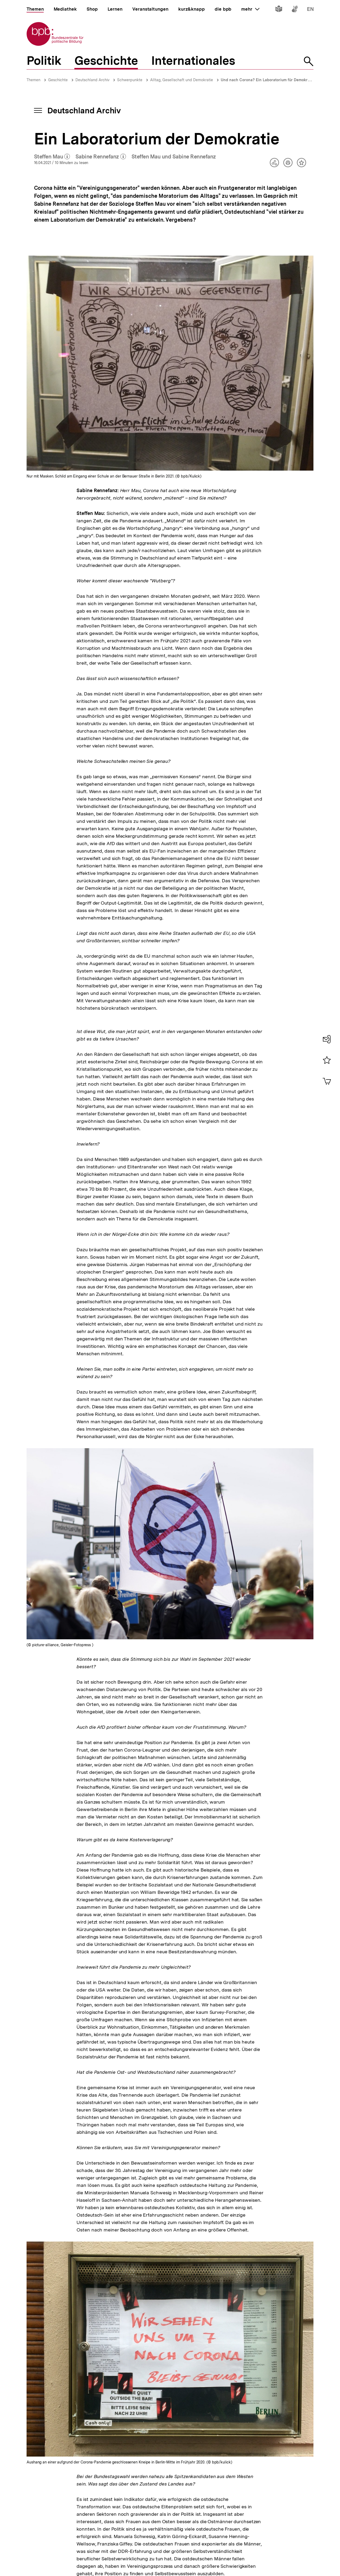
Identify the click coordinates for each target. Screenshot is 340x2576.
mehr (250, 9)
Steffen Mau (52, 156)
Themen (33, 80)
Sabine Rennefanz (100, 156)
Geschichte (58, 80)
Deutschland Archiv (92, 80)
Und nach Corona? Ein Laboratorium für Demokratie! (268, 80)
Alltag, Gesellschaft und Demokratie (181, 80)
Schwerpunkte (129, 80)
